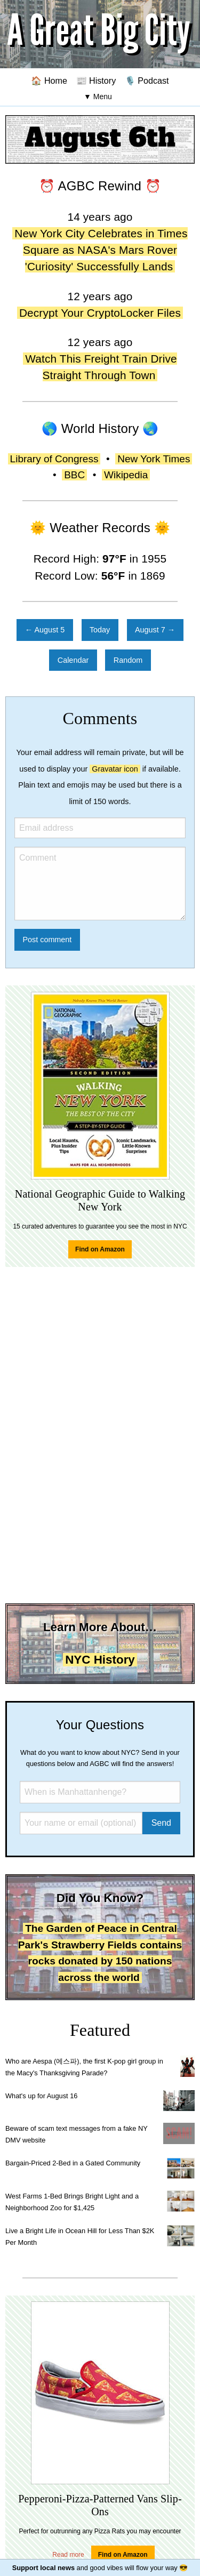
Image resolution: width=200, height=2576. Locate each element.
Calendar (73, 660)
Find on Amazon (100, 1249)
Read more (68, 2554)
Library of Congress (54, 458)
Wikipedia (126, 474)
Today (100, 629)
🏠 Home (49, 80)
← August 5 (45, 629)
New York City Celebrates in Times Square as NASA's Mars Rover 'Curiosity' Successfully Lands (100, 249)
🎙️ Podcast (147, 80)
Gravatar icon (115, 769)
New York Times (153, 458)
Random (128, 660)
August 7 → (155, 629)
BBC (74, 474)
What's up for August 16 (41, 2096)
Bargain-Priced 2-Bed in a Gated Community (72, 2163)
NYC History (100, 1659)
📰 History (96, 80)
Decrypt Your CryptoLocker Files (100, 313)
